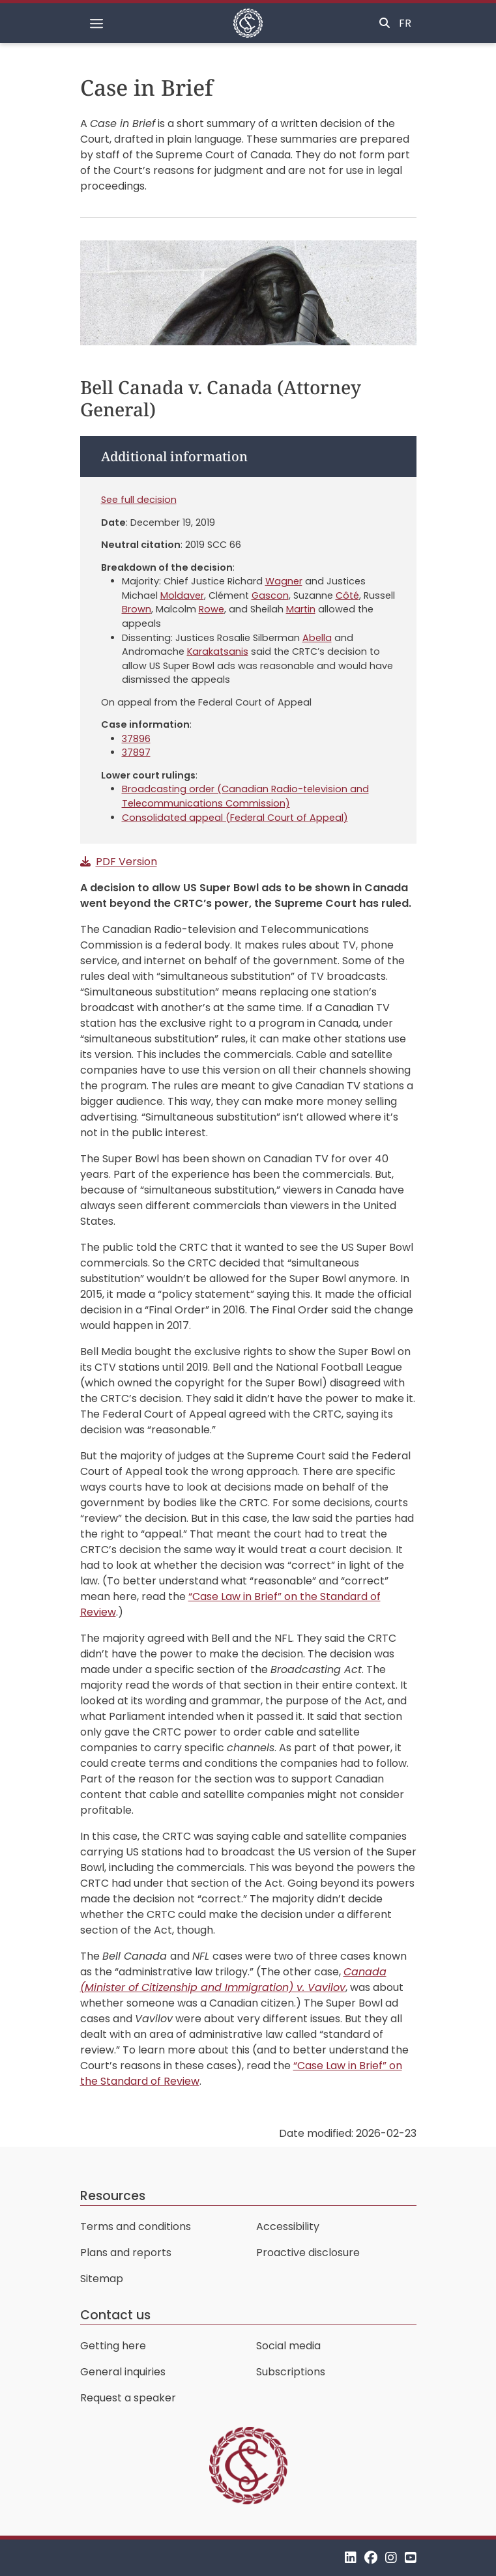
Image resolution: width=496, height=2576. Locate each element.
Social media (288, 2345)
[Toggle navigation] (96, 23)
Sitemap (101, 2278)
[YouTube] (410, 2557)
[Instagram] (391, 2557)
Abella (317, 637)
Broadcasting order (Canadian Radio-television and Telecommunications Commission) (245, 796)
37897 (136, 752)
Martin (300, 609)
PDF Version (126, 861)
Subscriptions (290, 2371)
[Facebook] (370, 2557)
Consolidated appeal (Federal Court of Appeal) (235, 817)
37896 (136, 738)
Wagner (283, 581)
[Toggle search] (384, 23)
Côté (347, 595)
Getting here (113, 2345)
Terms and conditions (135, 2226)
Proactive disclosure (308, 2252)
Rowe (211, 609)
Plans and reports (125, 2252)
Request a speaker (128, 2397)
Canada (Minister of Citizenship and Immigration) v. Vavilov (233, 1979)
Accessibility (287, 2226)
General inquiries (123, 2371)
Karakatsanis (217, 651)
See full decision (139, 499)
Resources (112, 2196)
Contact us (115, 2315)
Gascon (270, 595)
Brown (136, 609)
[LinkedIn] (351, 2557)
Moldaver (182, 595)
